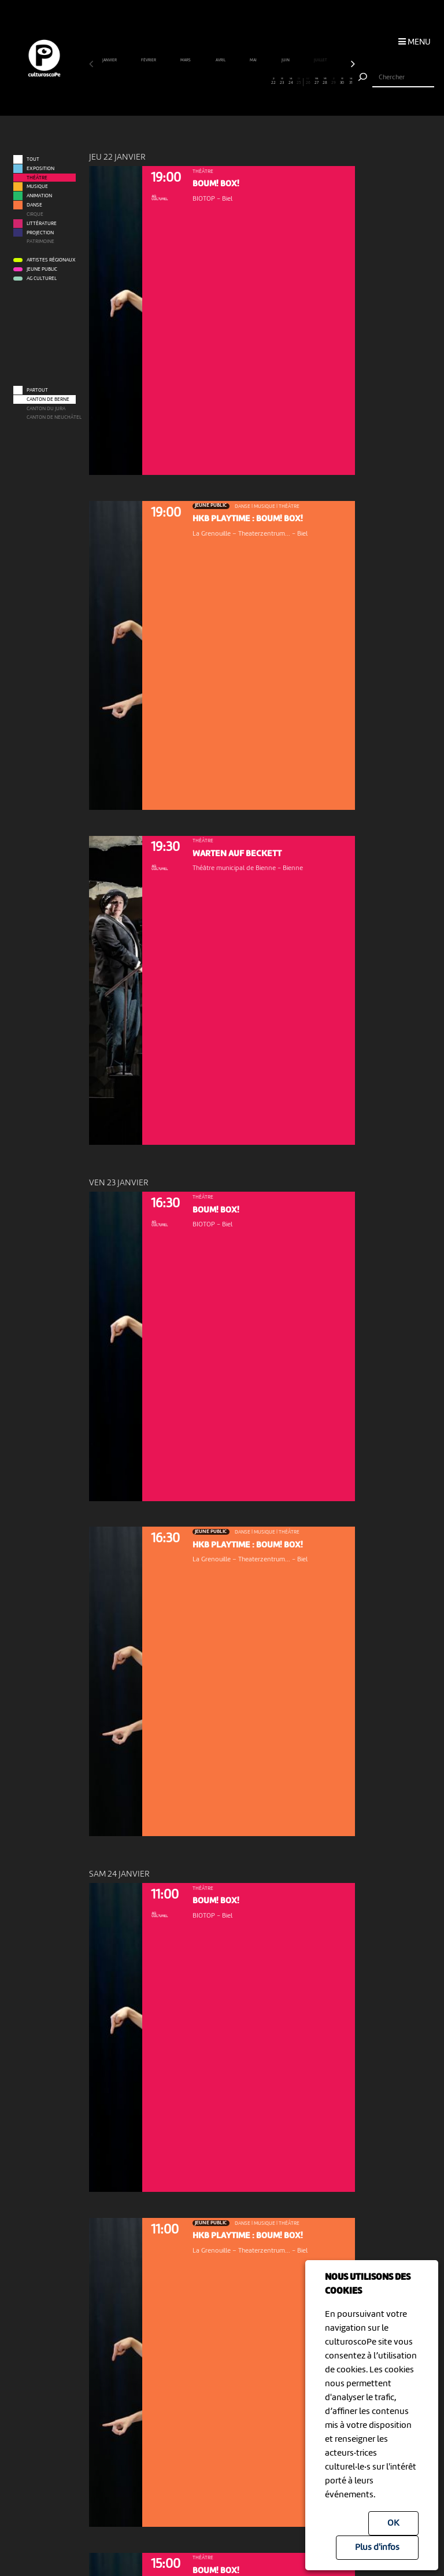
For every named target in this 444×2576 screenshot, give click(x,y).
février (149, 60)
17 (231, 81)
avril (221, 60)
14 (205, 81)
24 (291, 81)
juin (286, 60)
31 (351, 81)
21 (265, 81)
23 (282, 81)
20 (256, 81)
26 (308, 81)
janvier (109, 60)
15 (213, 81)
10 (170, 81)
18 (239, 81)
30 (342, 81)
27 (316, 81)
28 (325, 81)
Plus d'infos (377, 2547)
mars (185, 60)
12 (188, 81)
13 (196, 81)
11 (179, 81)
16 (222, 81)
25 (299, 81)
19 (248, 81)
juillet (321, 60)
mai (253, 60)
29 (334, 81)
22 (273, 81)
